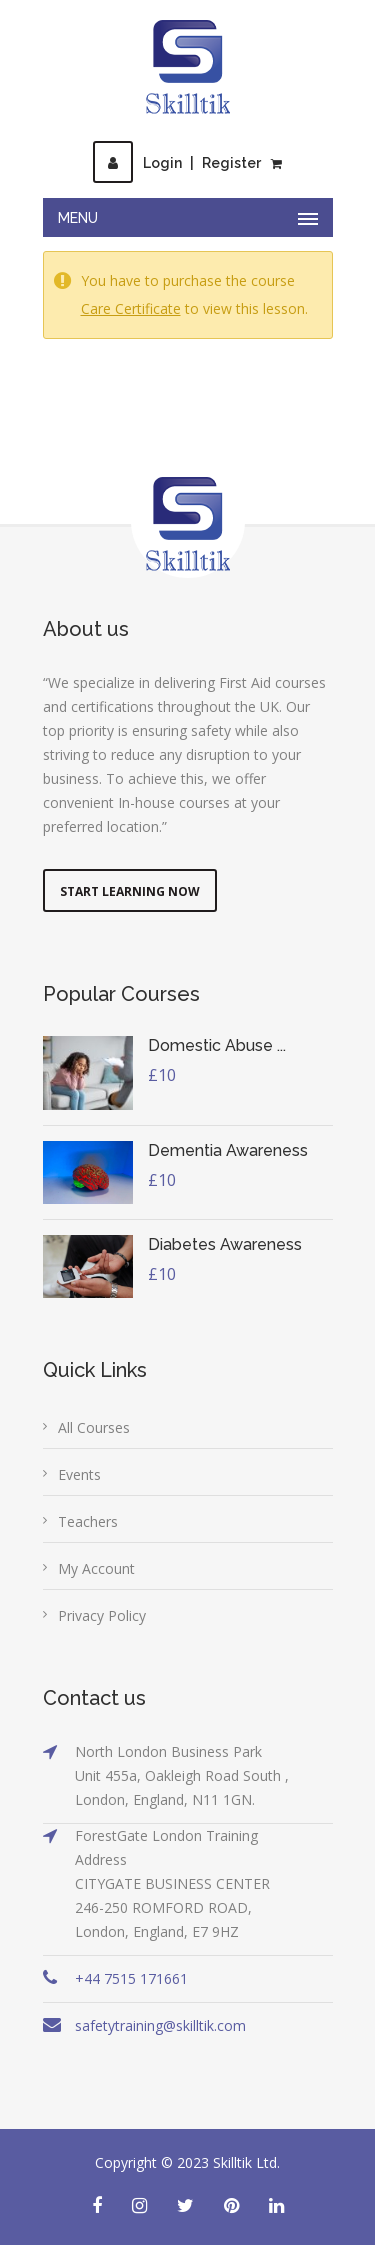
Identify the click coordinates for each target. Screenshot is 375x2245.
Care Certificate (131, 308)
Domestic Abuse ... (217, 1045)
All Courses (94, 1427)
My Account (96, 1568)
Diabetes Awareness (225, 1244)
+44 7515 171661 (131, 1978)
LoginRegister (177, 163)
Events (79, 1474)
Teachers (88, 1521)
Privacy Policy (102, 1615)
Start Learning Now (130, 891)
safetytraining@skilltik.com (160, 2025)
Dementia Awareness (228, 1150)
